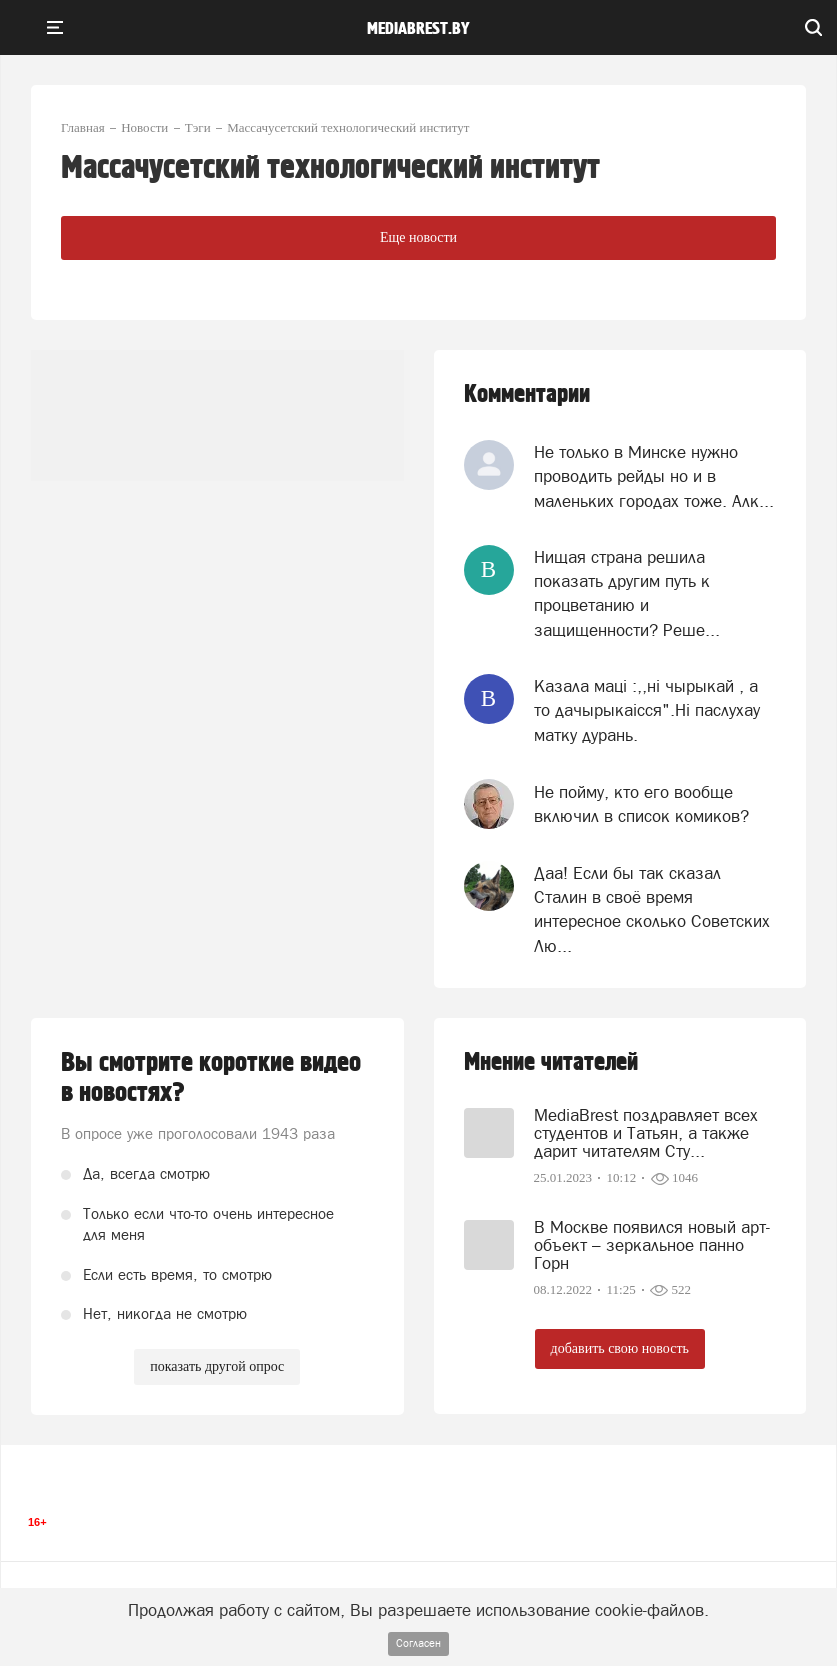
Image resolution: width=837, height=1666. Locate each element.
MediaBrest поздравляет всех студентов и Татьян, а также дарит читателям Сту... (646, 1133)
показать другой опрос (217, 1366)
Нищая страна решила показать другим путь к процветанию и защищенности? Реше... (627, 593)
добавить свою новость (620, 1348)
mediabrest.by (418, 29)
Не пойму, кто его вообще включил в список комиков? (641, 804)
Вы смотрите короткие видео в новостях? (211, 1078)
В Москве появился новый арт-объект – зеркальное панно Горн (652, 1245)
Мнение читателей (551, 1062)
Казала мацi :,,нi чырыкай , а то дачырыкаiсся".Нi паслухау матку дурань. (647, 710)
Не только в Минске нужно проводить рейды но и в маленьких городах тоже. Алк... (654, 476)
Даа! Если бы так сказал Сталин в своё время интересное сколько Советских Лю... (652, 909)
